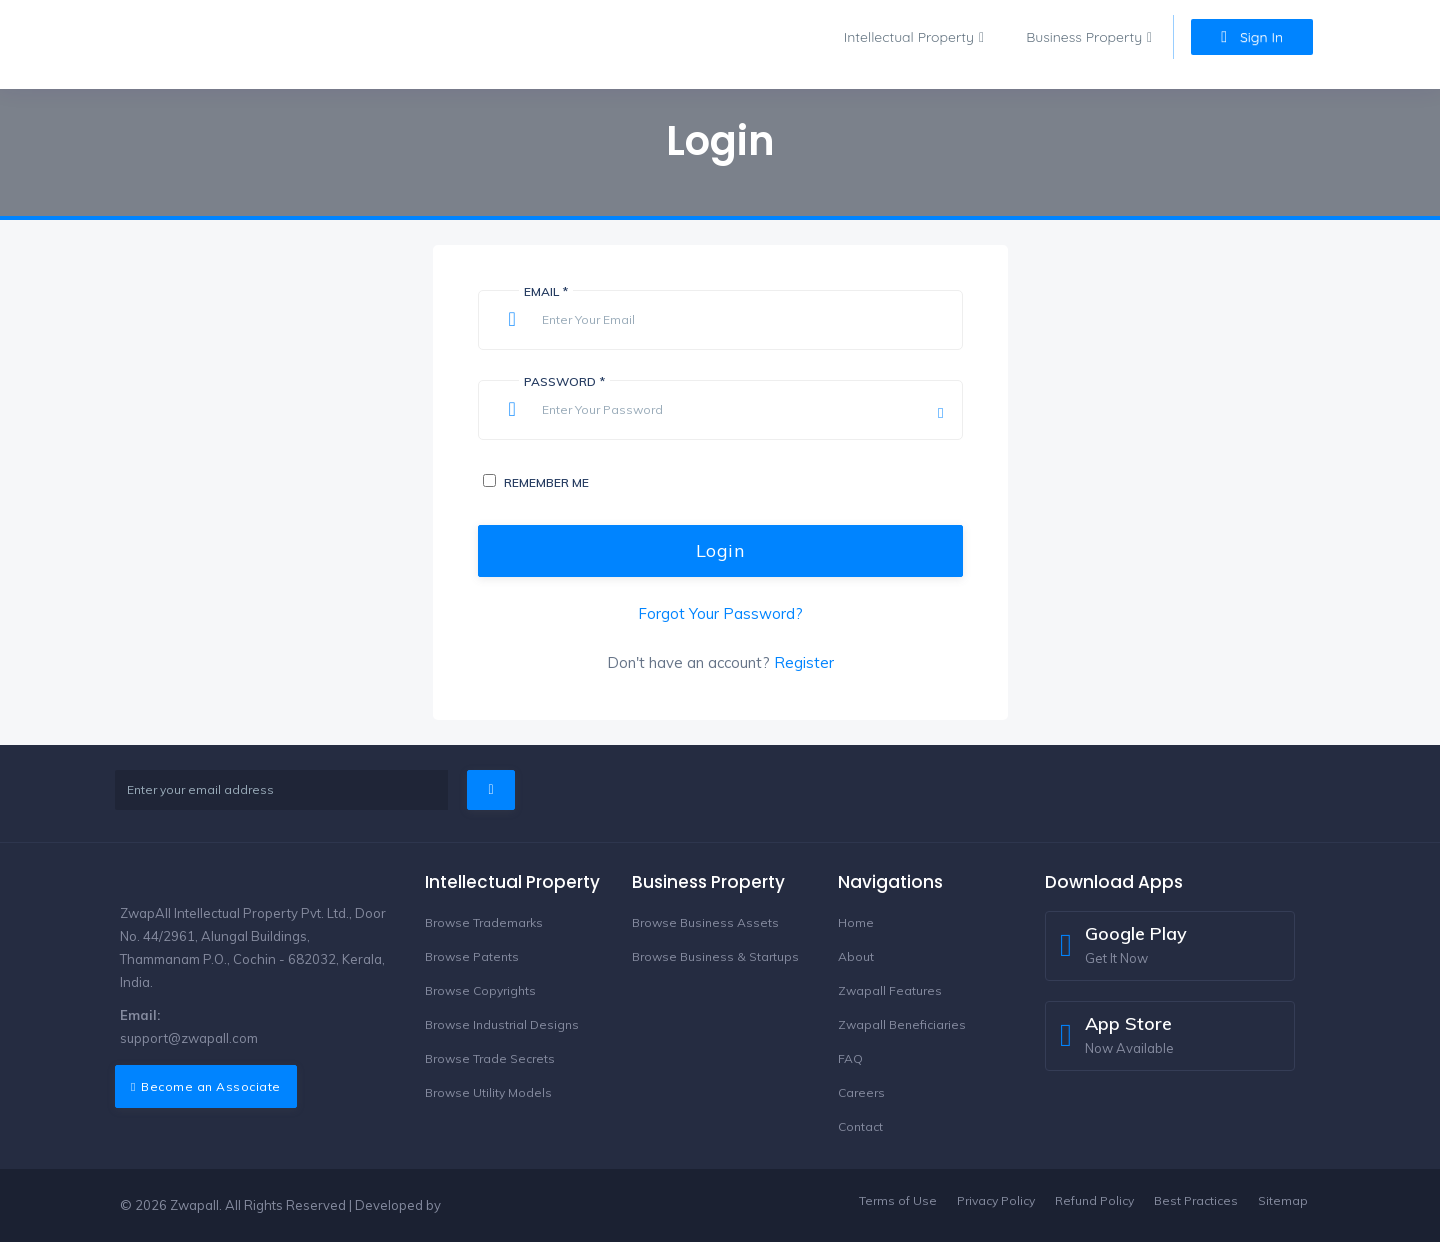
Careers (861, 1092)
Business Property (1084, 37)
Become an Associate (206, 1086)
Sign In (1252, 37)
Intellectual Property (909, 37)
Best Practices (1196, 1200)
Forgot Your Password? (720, 613)
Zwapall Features (890, 990)
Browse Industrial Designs (502, 1024)
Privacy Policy (996, 1200)
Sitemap (1283, 1200)
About (856, 956)
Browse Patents (472, 956)
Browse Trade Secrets (490, 1058)
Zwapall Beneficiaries (902, 1024)
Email (546, 291)
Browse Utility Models (488, 1092)
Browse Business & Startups (715, 956)
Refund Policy (1094, 1200)
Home (856, 922)
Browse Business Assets (705, 922)
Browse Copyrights (480, 990)
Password (564, 381)
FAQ (850, 1058)
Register (804, 662)
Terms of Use (898, 1200)
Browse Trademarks (484, 922)
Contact (860, 1126)
